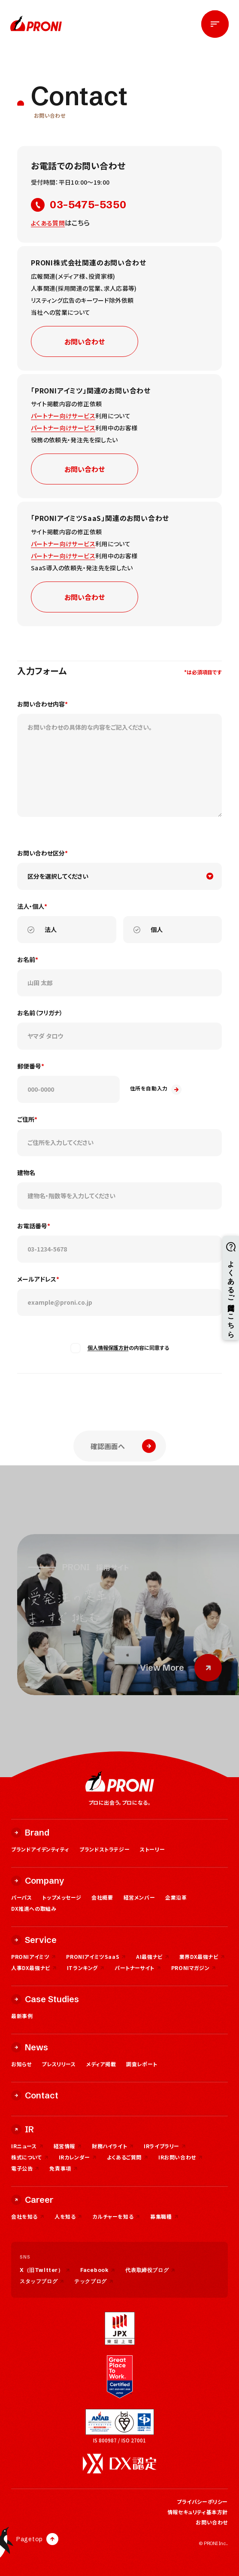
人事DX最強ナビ (34, 1967)
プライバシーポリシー (202, 2501)
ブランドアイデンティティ (40, 1849)
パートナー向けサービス (63, 415)
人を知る (68, 2216)
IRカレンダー (78, 2157)
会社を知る (27, 2216)
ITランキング (85, 1967)
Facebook (97, 2270)
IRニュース (27, 2146)
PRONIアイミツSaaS (96, 1956)
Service (34, 1939)
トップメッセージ (61, 1897)
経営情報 (68, 2146)
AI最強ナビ (152, 1956)
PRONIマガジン (193, 1967)
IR (22, 2129)
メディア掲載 (101, 2063)
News (29, 2047)
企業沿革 (176, 1897)
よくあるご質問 (127, 2157)
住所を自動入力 (156, 1089)
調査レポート (141, 2063)
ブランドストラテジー (104, 1849)
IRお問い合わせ (180, 2157)
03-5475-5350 (78, 204)
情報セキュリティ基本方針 (197, 2511)
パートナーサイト (138, 1967)
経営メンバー (139, 1897)
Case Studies (45, 1999)
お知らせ (21, 2063)
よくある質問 (48, 223)
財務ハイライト (112, 2146)
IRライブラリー (165, 2146)
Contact (34, 2095)
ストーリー (152, 1849)
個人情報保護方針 (108, 1347)
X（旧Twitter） (45, 2270)
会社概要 (102, 1897)
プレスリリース (59, 2063)
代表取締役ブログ (150, 2270)
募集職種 (164, 2216)
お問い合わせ (84, 341)
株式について (29, 2157)
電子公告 (25, 2168)
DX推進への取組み (33, 1908)
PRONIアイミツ (33, 1956)
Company (37, 1880)
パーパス (21, 1897)
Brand (30, 1832)
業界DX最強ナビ (202, 1956)
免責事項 (63, 2168)
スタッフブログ (42, 2281)
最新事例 (22, 2015)
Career (32, 2199)
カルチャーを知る (116, 2216)
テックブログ (93, 2281)
